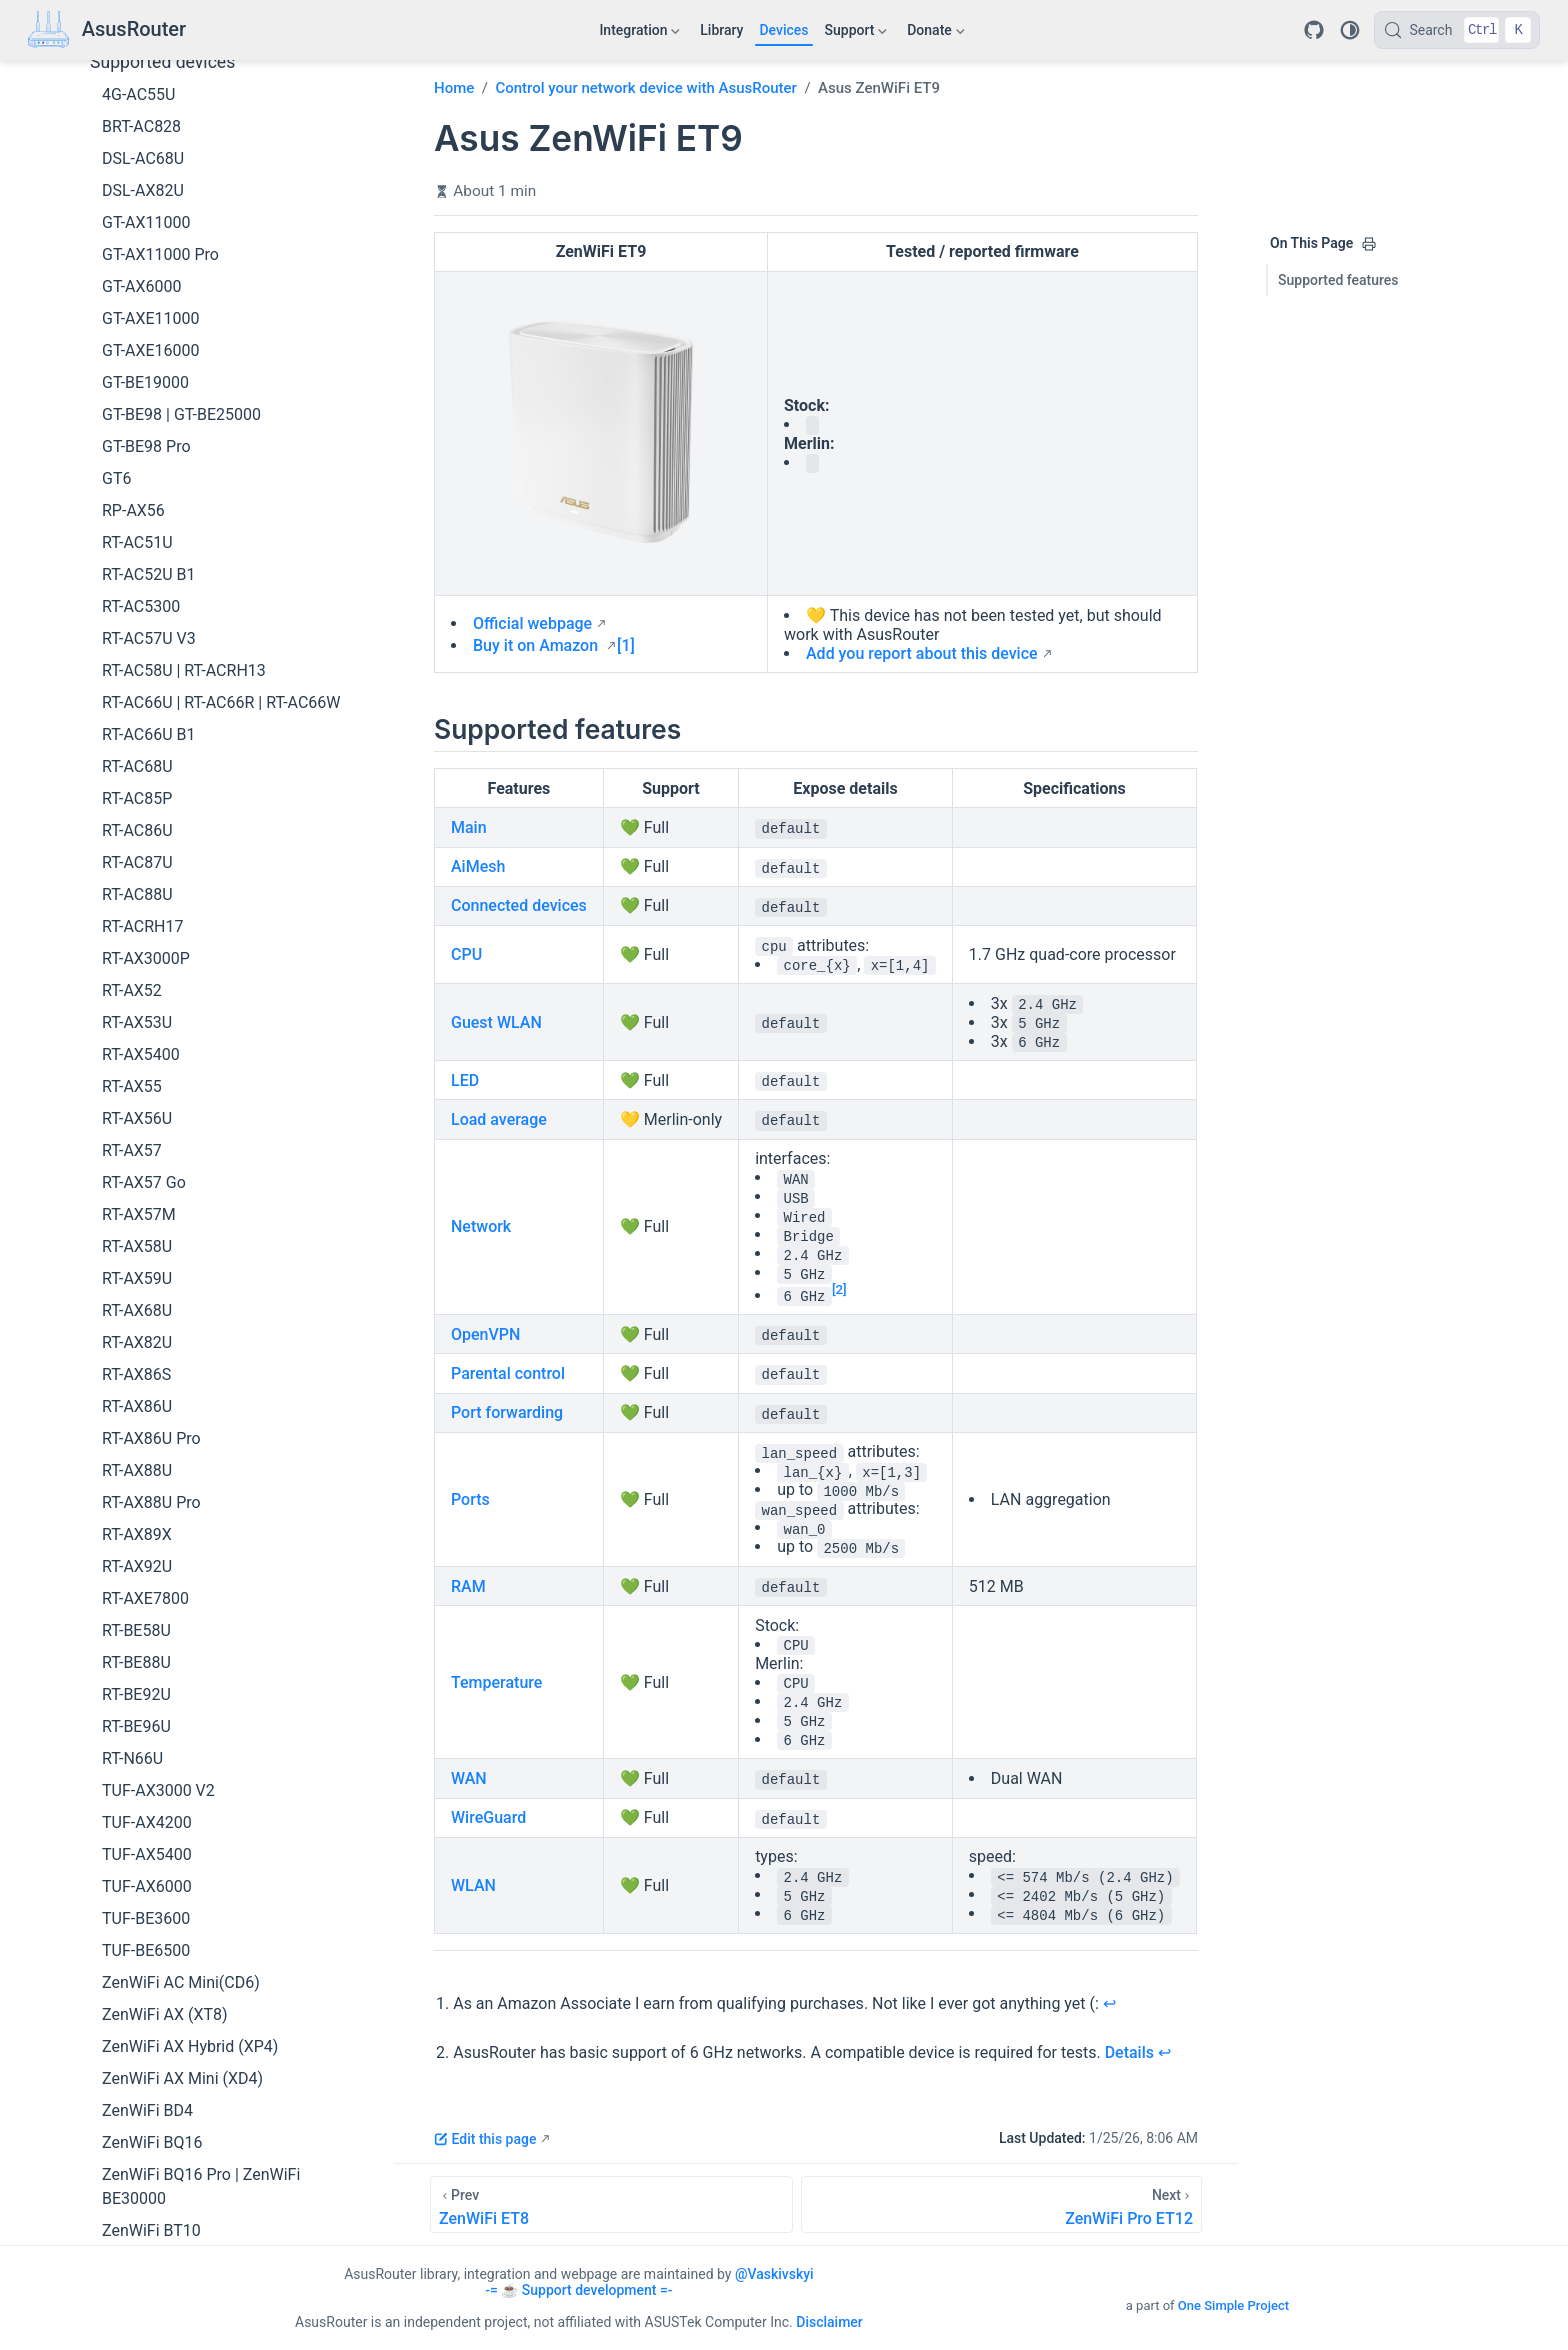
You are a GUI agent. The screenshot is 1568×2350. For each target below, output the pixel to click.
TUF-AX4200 (147, 1533)
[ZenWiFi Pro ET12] (1001, 2204)
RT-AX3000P (146, 669)
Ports (470, 1499)
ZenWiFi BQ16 (152, 1853)
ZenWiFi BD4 (147, 1821)
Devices (783, 30)
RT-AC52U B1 (148, 285)
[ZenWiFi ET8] (611, 2204)
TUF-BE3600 (146, 1629)
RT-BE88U (136, 1373)
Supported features (1338, 280)
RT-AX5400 (141, 765)
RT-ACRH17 (142, 637)
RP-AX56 (133, 221)
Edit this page (485, 2139)
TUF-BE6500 (146, 1661)
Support (856, 34)
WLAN (473, 1885)
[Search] (1457, 30)
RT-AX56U (137, 829)
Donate (935, 34)
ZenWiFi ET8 (146, 1973)
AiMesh (478, 866)
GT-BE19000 (145, 93)
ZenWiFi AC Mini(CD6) (181, 1693)
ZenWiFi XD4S (152, 2133)
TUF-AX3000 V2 (158, 1501)
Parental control (508, 1373)
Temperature (496, 1682)
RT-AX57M (139, 925)
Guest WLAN (496, 1022)
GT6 (116, 189)
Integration (639, 34)
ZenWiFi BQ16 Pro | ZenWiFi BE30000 (201, 1897)
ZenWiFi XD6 (147, 2197)
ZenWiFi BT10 (151, 1941)
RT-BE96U (136, 1437)
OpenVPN (485, 1334)
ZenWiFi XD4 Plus (165, 2101)
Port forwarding (507, 1412)
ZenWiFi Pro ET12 (165, 2037)
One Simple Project (1233, 2305)
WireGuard (488, 1817)
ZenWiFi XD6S (152, 2229)
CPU (466, 954)
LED (465, 1080)
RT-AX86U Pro (151, 1149)
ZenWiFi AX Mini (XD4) (182, 1789)
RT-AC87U (137, 573)
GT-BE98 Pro (146, 157)
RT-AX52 (132, 701)
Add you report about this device (922, 653)
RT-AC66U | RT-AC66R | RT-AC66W (221, 413)
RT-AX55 (132, 797)
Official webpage (532, 623)
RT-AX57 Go (144, 893)
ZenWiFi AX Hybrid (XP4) (190, 1757)
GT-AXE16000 (151, 61)
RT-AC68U (137, 477)
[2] (839, 1289)
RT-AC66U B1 (148, 445)
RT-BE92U (136, 1405)
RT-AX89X (137, 1245)
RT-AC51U (137, 253)
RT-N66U (132, 1469)
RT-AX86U (137, 1117)
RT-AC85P (137, 509)
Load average (499, 1119)
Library (721, 30)
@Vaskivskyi (774, 2274)
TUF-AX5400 (147, 1565)
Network (481, 1226)
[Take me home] (107, 30)
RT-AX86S (136, 1085)
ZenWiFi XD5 (147, 2165)
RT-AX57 (132, 861)
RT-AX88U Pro (151, 1213)
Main (469, 827)
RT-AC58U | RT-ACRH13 (184, 381)
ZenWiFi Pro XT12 (166, 2069)
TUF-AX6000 (147, 1597)
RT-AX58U (137, 957)
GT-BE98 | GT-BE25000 (181, 125)
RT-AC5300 (141, 317)
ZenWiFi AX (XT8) (165, 1725)
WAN (469, 1778)
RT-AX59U (137, 989)
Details (1129, 2052)
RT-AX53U (137, 733)
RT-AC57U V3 (149, 349)
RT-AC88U (137, 605)
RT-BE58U (136, 1341)
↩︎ (1109, 2003)
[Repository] (1314, 30)
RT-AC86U (137, 541)
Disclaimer (829, 2322)
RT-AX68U (137, 1021)
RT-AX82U (137, 1053)
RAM (468, 1586)
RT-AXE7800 (145, 1309)
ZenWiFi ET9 (147, 2005)
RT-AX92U (137, 1277)
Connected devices (519, 905)
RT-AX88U (137, 1181)
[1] (626, 645)
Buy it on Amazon (537, 645)
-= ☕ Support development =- (578, 2290)
